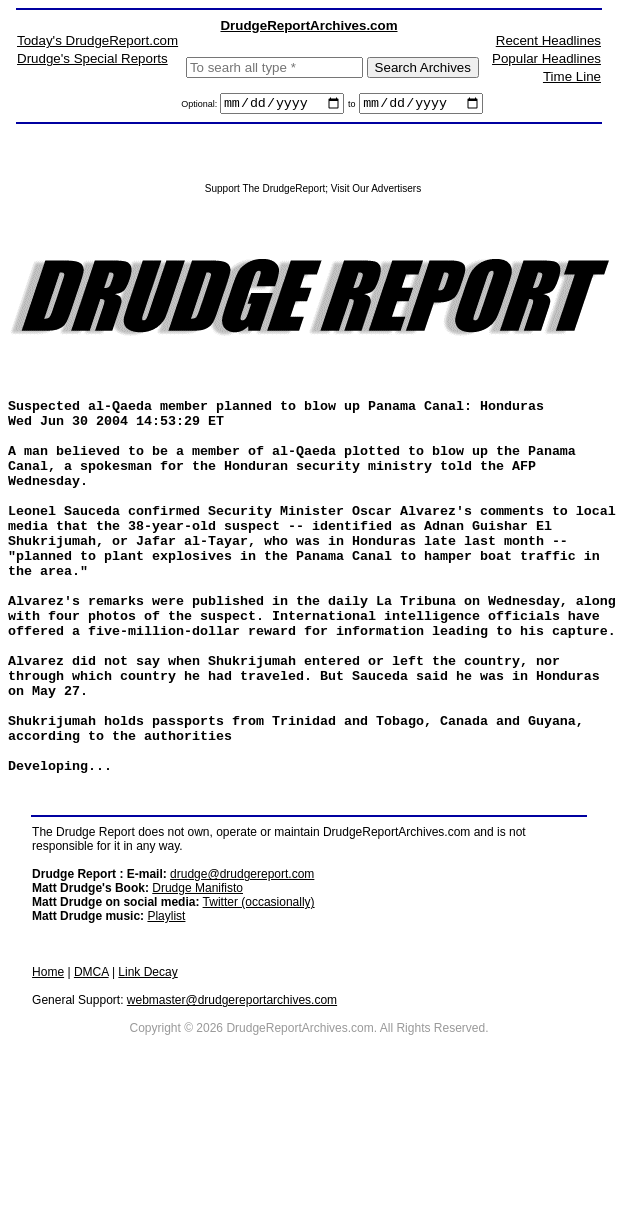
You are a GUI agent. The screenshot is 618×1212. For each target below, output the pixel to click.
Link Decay (147, 1077)
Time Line (572, 76)
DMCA (91, 1077)
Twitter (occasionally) (259, 1007)
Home (48, 1077)
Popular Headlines (546, 58)
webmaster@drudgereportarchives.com (232, 1105)
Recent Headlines (548, 40)
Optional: (200, 107)
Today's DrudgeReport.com (97, 40)
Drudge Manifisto (197, 993)
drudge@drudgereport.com (242, 979)
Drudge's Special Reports (92, 58)
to (352, 107)
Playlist (166, 1021)
